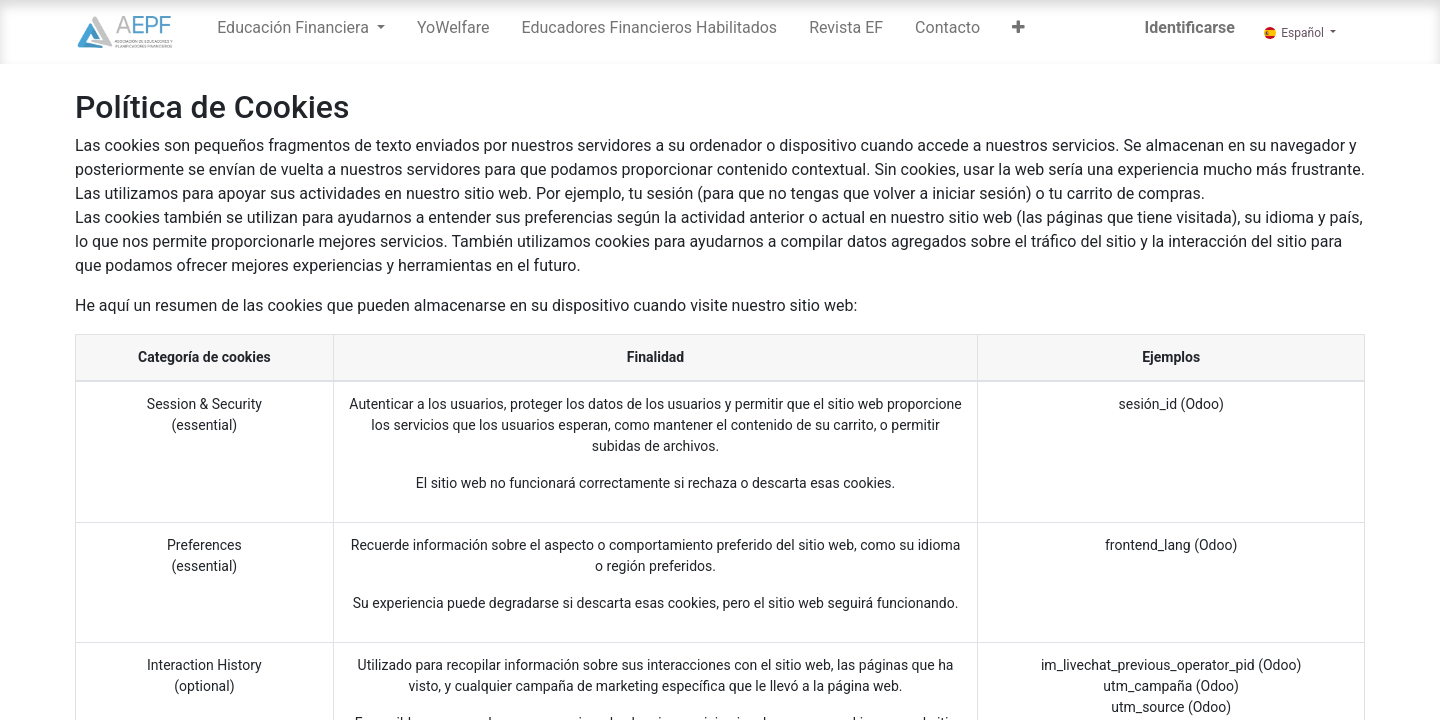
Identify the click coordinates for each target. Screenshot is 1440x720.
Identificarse (1190, 27)
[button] (1018, 32)
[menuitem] (453, 32)
